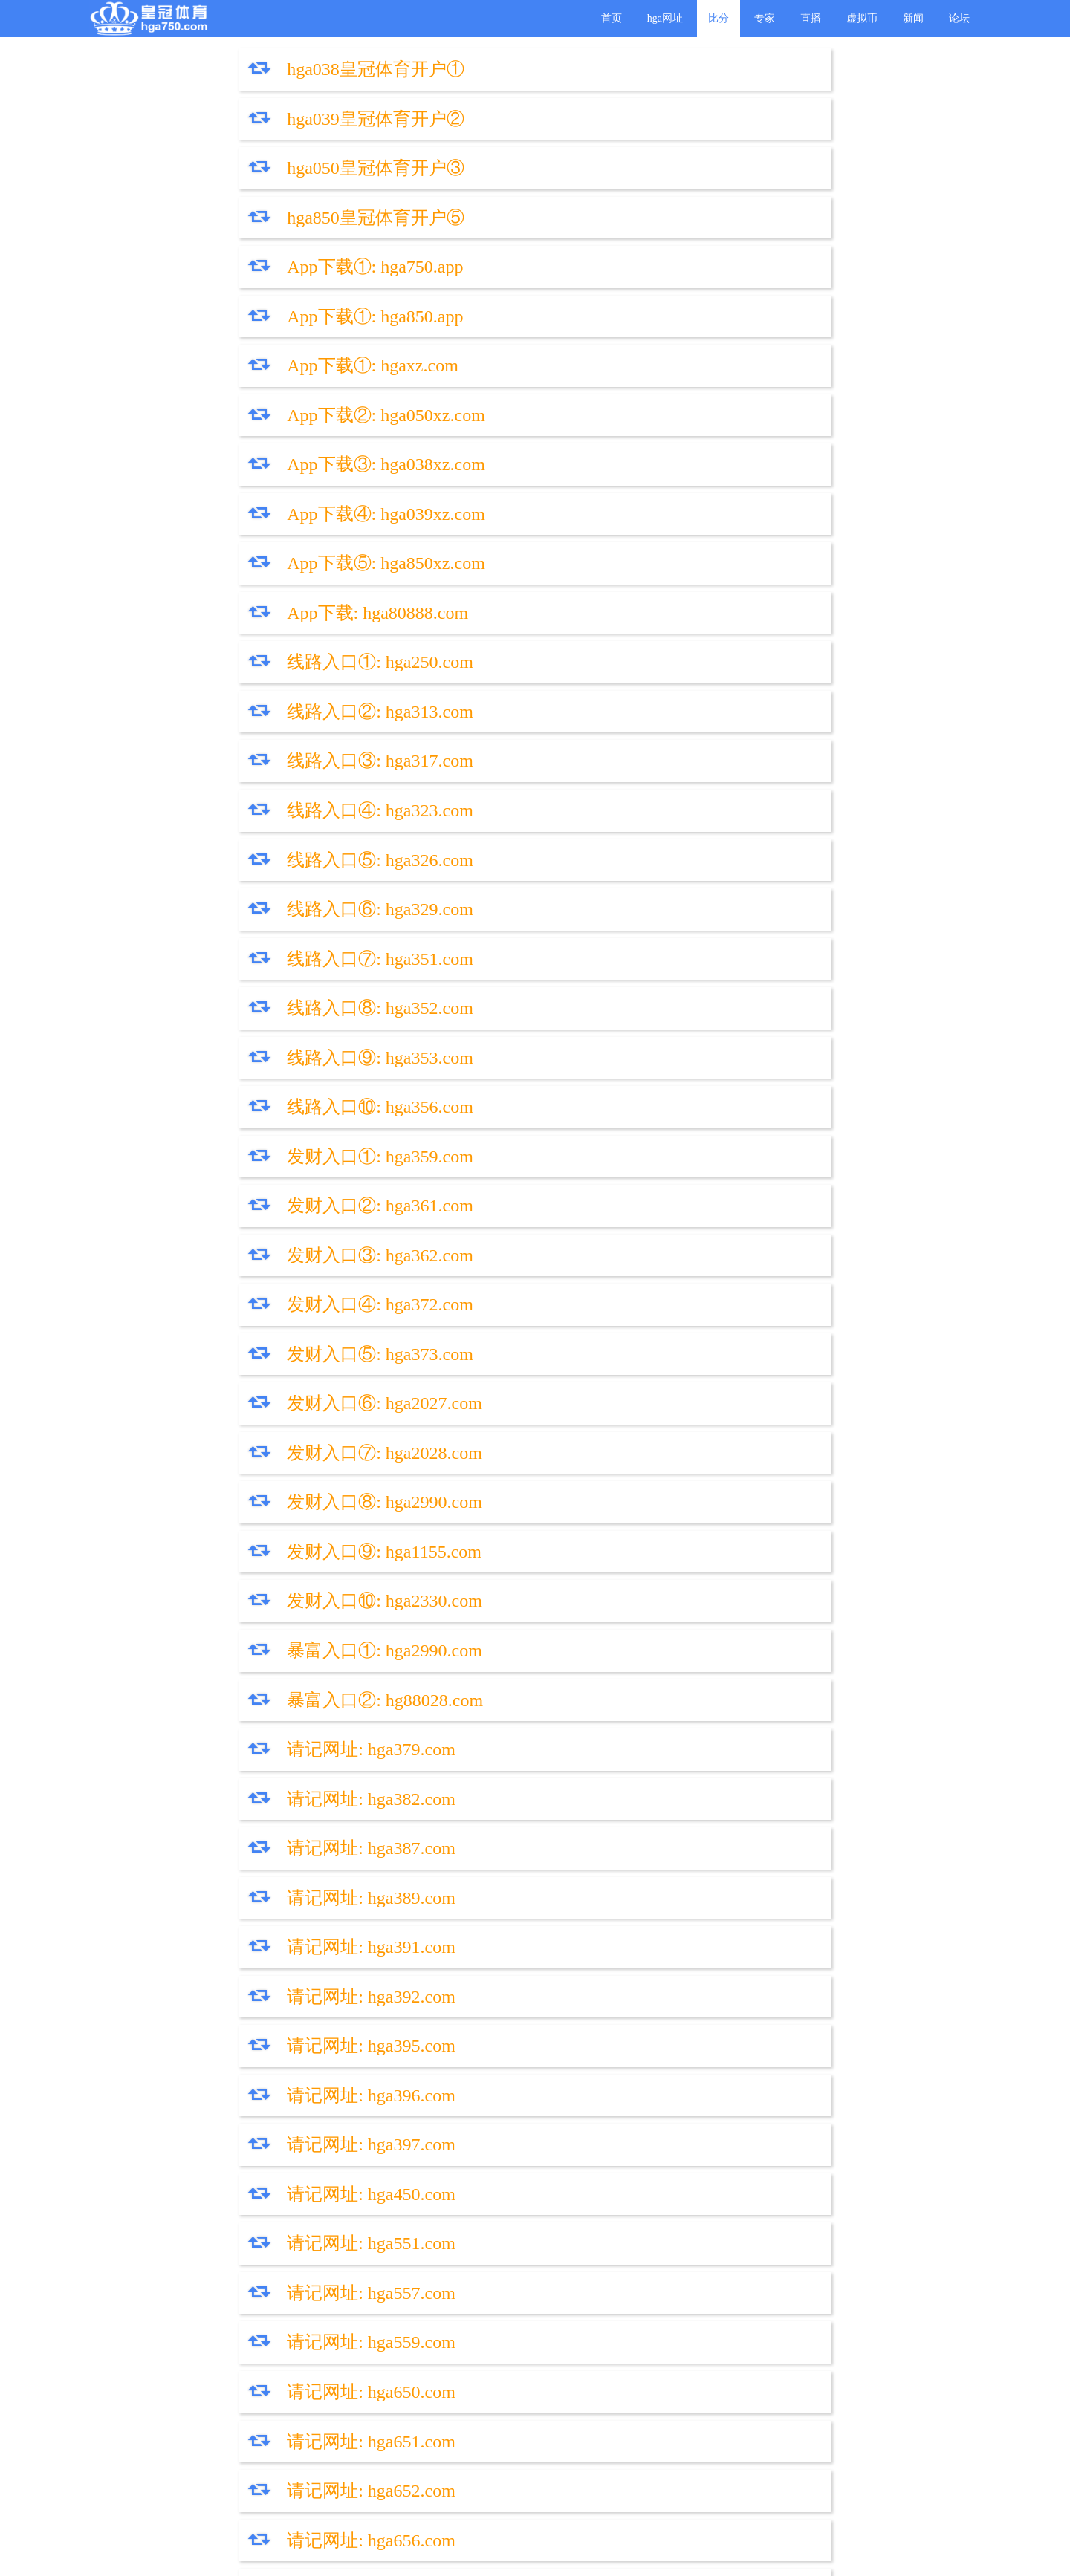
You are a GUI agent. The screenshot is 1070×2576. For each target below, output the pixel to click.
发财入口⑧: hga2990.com (684, 798)
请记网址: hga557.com (671, 1214)
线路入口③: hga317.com (234, 434)
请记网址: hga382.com (671, 954)
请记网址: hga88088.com (234, 1734)
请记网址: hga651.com (225, 1318)
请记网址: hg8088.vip (221, 1682)
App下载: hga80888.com (677, 330)
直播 (810, 18)
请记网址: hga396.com (671, 1110)
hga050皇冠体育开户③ (230, 122)
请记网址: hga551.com (225, 1214)
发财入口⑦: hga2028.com (239, 798)
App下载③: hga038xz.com (240, 278)
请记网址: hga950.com (671, 1474)
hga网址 (665, 18)
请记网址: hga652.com (671, 1318)
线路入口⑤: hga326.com (234, 486)
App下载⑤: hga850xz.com (240, 330)
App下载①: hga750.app (229, 174)
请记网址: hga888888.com (239, 1786)
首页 (611, 18)
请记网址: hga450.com (671, 1162)
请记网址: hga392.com (671, 1058)
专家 (764, 18)
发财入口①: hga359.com (234, 642)
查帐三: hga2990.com (667, 1838)
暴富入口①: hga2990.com (239, 902)
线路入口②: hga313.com (680, 382)
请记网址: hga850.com (225, 1474)
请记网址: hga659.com (225, 1422)
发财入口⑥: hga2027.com (684, 746)
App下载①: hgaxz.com (227, 226)
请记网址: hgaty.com (218, 1578)
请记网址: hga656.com (225, 1370)
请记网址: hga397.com (225, 1162)
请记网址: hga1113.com (675, 1682)
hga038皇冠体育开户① (230, 70)
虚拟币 (862, 18)
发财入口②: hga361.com (680, 642)
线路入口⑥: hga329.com (680, 486)
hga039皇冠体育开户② (676, 70)
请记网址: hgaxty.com (223, 1630)
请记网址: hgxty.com (664, 1578)
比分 (718, 18)
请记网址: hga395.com (225, 1110)
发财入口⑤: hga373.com (234, 746)
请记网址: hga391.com (225, 1058)
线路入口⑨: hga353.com (234, 590)
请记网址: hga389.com (671, 1006)
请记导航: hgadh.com (667, 1890)
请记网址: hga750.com (671, 1422)
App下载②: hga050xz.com (686, 226)
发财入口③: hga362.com (234, 694)
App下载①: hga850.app (675, 174)
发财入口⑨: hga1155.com (238, 850)
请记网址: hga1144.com (675, 1630)
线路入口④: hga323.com (680, 434)
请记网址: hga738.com (225, 1526)
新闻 (913, 18)
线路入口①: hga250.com (234, 382)
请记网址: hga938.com (671, 1526)
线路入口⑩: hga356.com (680, 590)
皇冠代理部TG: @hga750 (459, 1942)
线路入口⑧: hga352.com (680, 538)
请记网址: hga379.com (225, 954)
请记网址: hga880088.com (684, 1734)
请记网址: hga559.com (225, 1266)
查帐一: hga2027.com (667, 1786)
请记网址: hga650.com (671, 1266)
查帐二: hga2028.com (221, 1838)
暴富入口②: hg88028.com (685, 902)
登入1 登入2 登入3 (212, 1890)
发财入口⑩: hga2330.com (684, 850)
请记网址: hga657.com (671, 1370)
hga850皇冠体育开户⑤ (676, 122)
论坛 (959, 18)
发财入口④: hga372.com (680, 694)
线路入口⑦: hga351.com (234, 538)
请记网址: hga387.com (225, 1006)
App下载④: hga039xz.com (686, 278)
